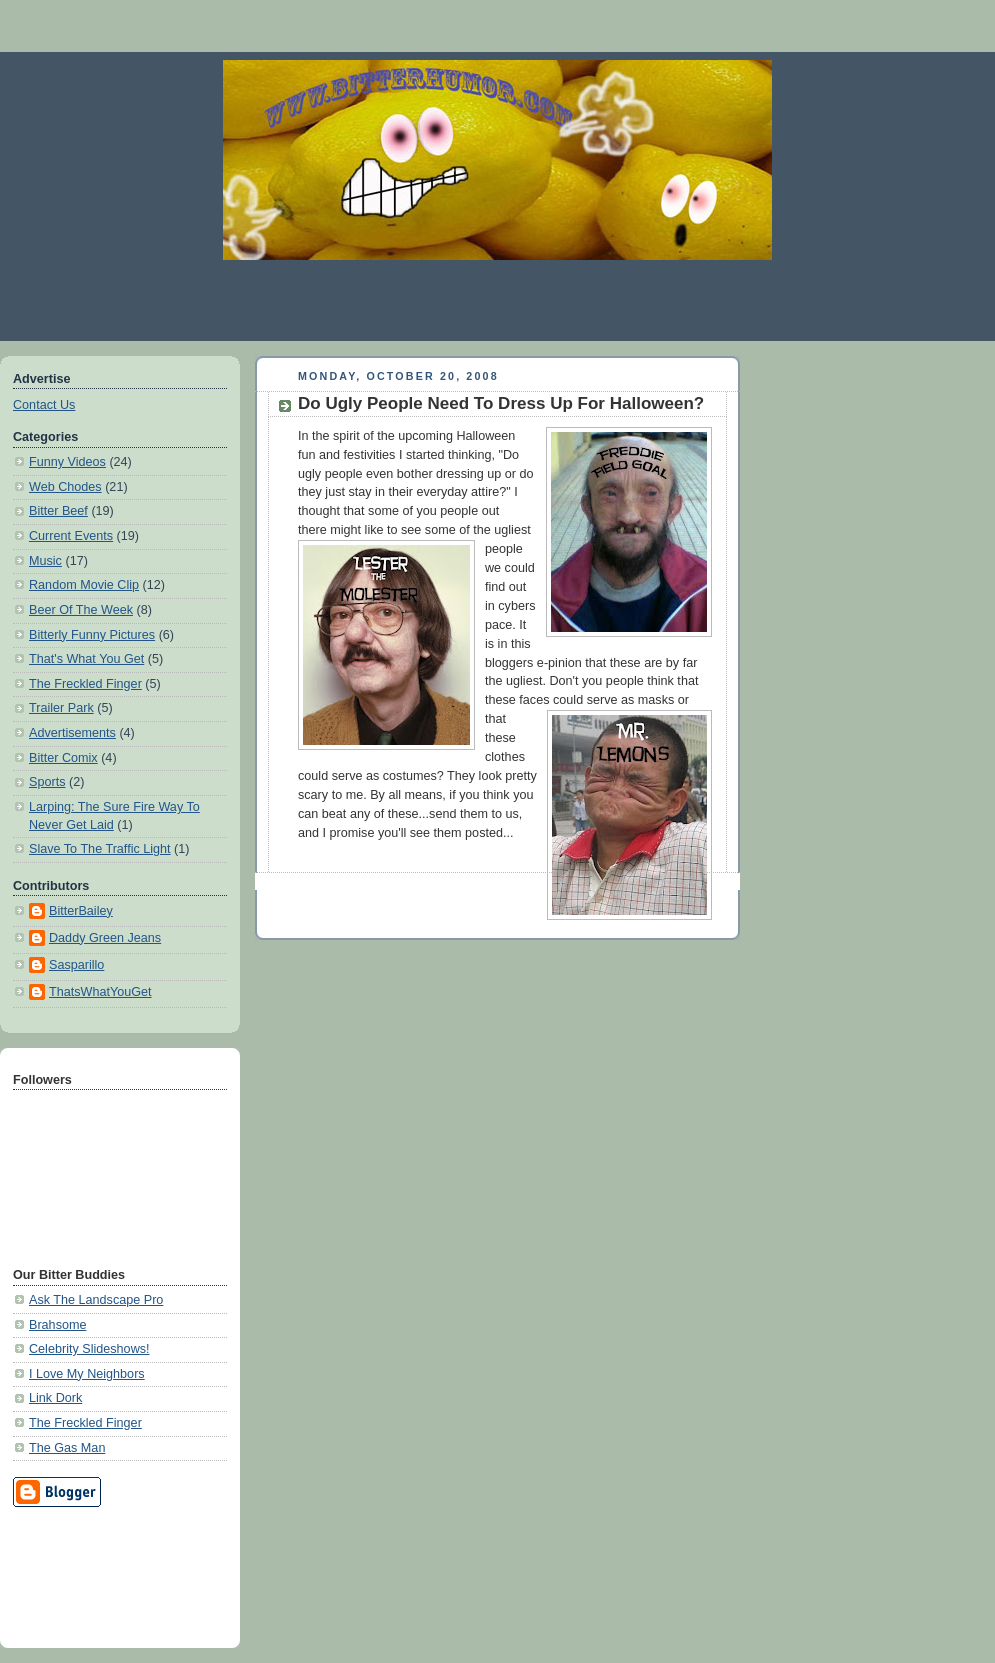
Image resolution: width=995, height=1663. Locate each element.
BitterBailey (81, 911)
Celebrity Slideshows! (89, 1349)
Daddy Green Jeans (105, 938)
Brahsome (57, 1325)
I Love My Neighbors (87, 1374)
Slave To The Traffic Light (100, 849)
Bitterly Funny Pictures (92, 635)
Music (45, 561)
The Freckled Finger (85, 684)
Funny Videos (67, 462)
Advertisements (72, 733)
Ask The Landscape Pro (96, 1300)
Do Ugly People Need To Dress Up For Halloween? (501, 403)
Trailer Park (61, 708)
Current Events (71, 536)
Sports (47, 782)
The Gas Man (67, 1448)
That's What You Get (86, 659)
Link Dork (55, 1398)
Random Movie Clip (84, 585)
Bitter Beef (58, 511)
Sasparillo (76, 965)
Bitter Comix (63, 758)
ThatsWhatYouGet (100, 992)
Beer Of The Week (81, 610)
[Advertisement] (103, 1574)
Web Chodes (65, 487)
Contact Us (44, 405)
